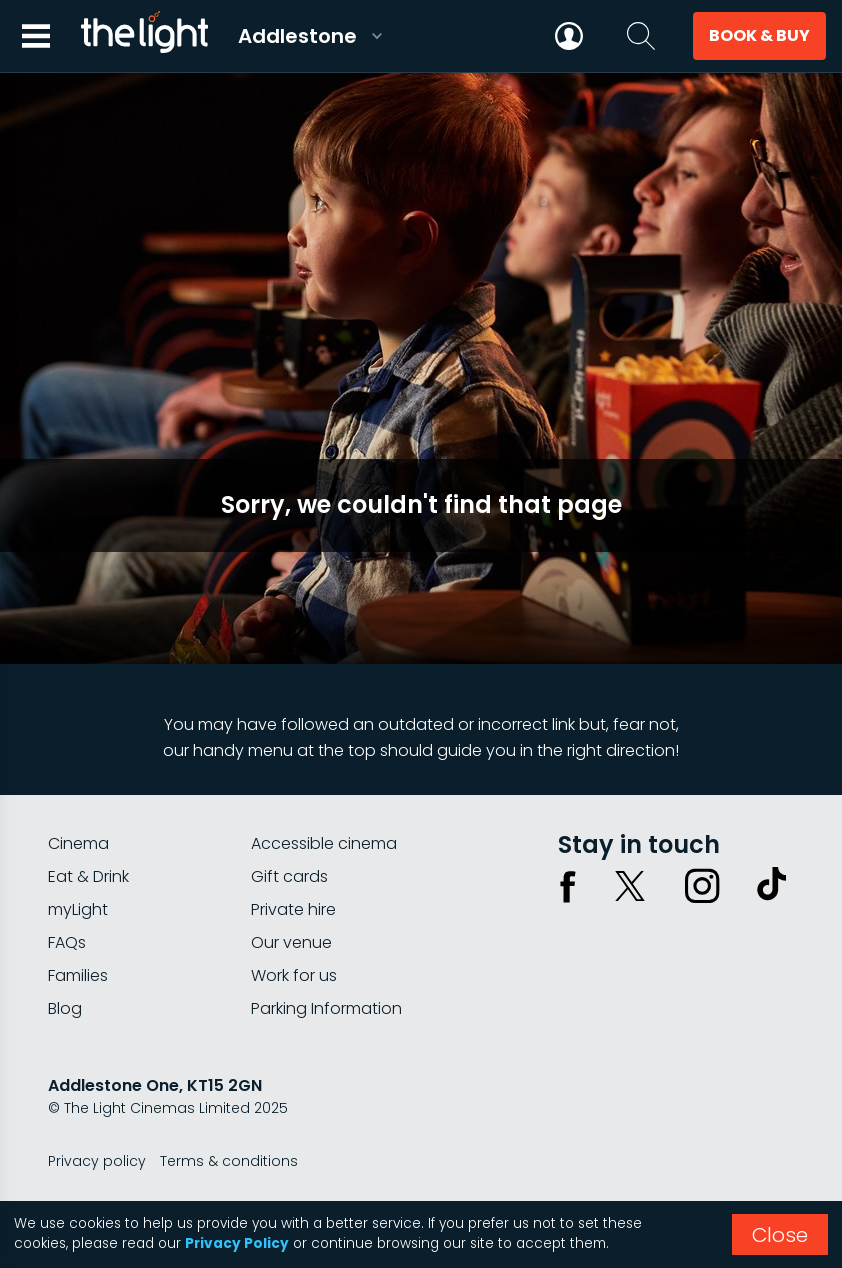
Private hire (293, 909)
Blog (65, 1008)
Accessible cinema (324, 843)
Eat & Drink (88, 876)
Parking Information (326, 1008)
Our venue (291, 942)
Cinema (78, 843)
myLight (78, 909)
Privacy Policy (237, 1243)
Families (78, 975)
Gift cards (289, 876)
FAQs (67, 942)
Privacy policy (97, 1161)
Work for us (294, 975)
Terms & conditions (229, 1161)
